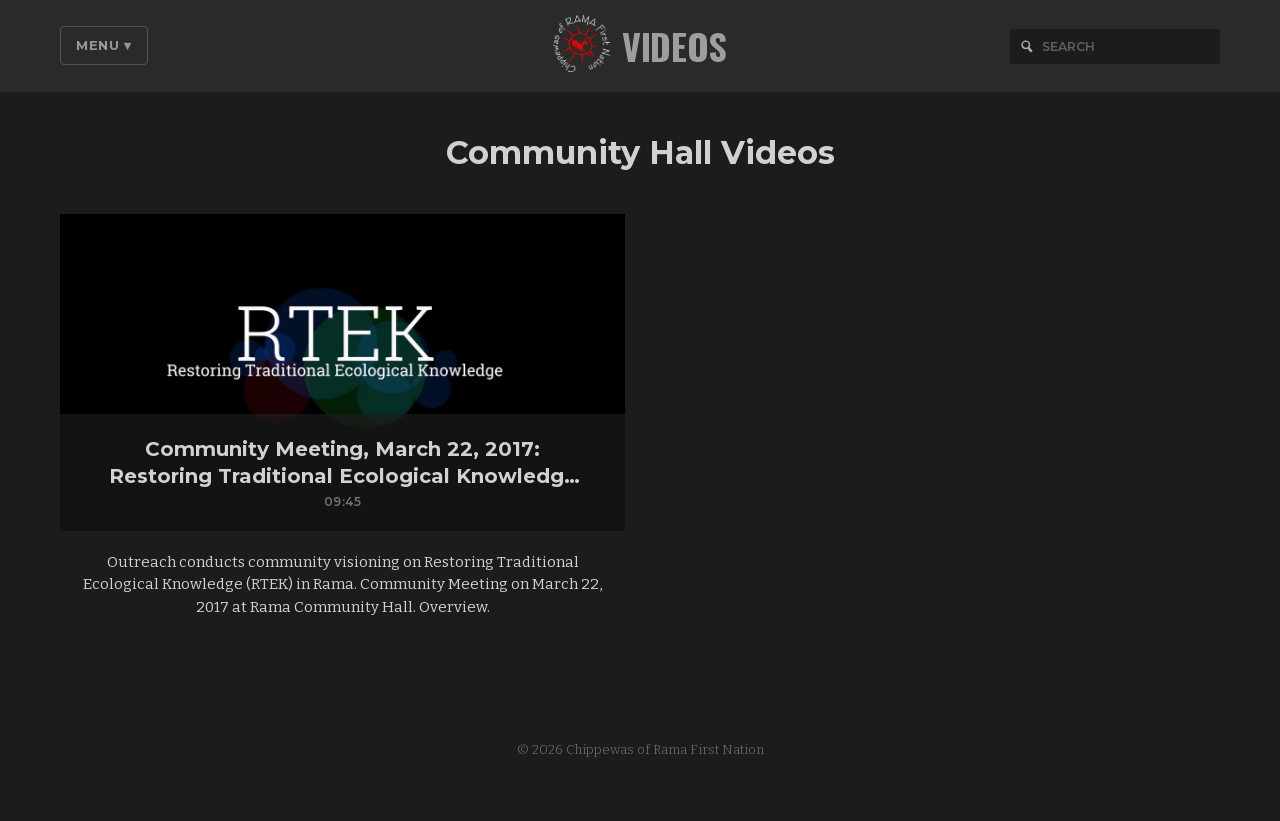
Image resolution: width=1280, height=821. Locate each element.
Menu (104, 45)
